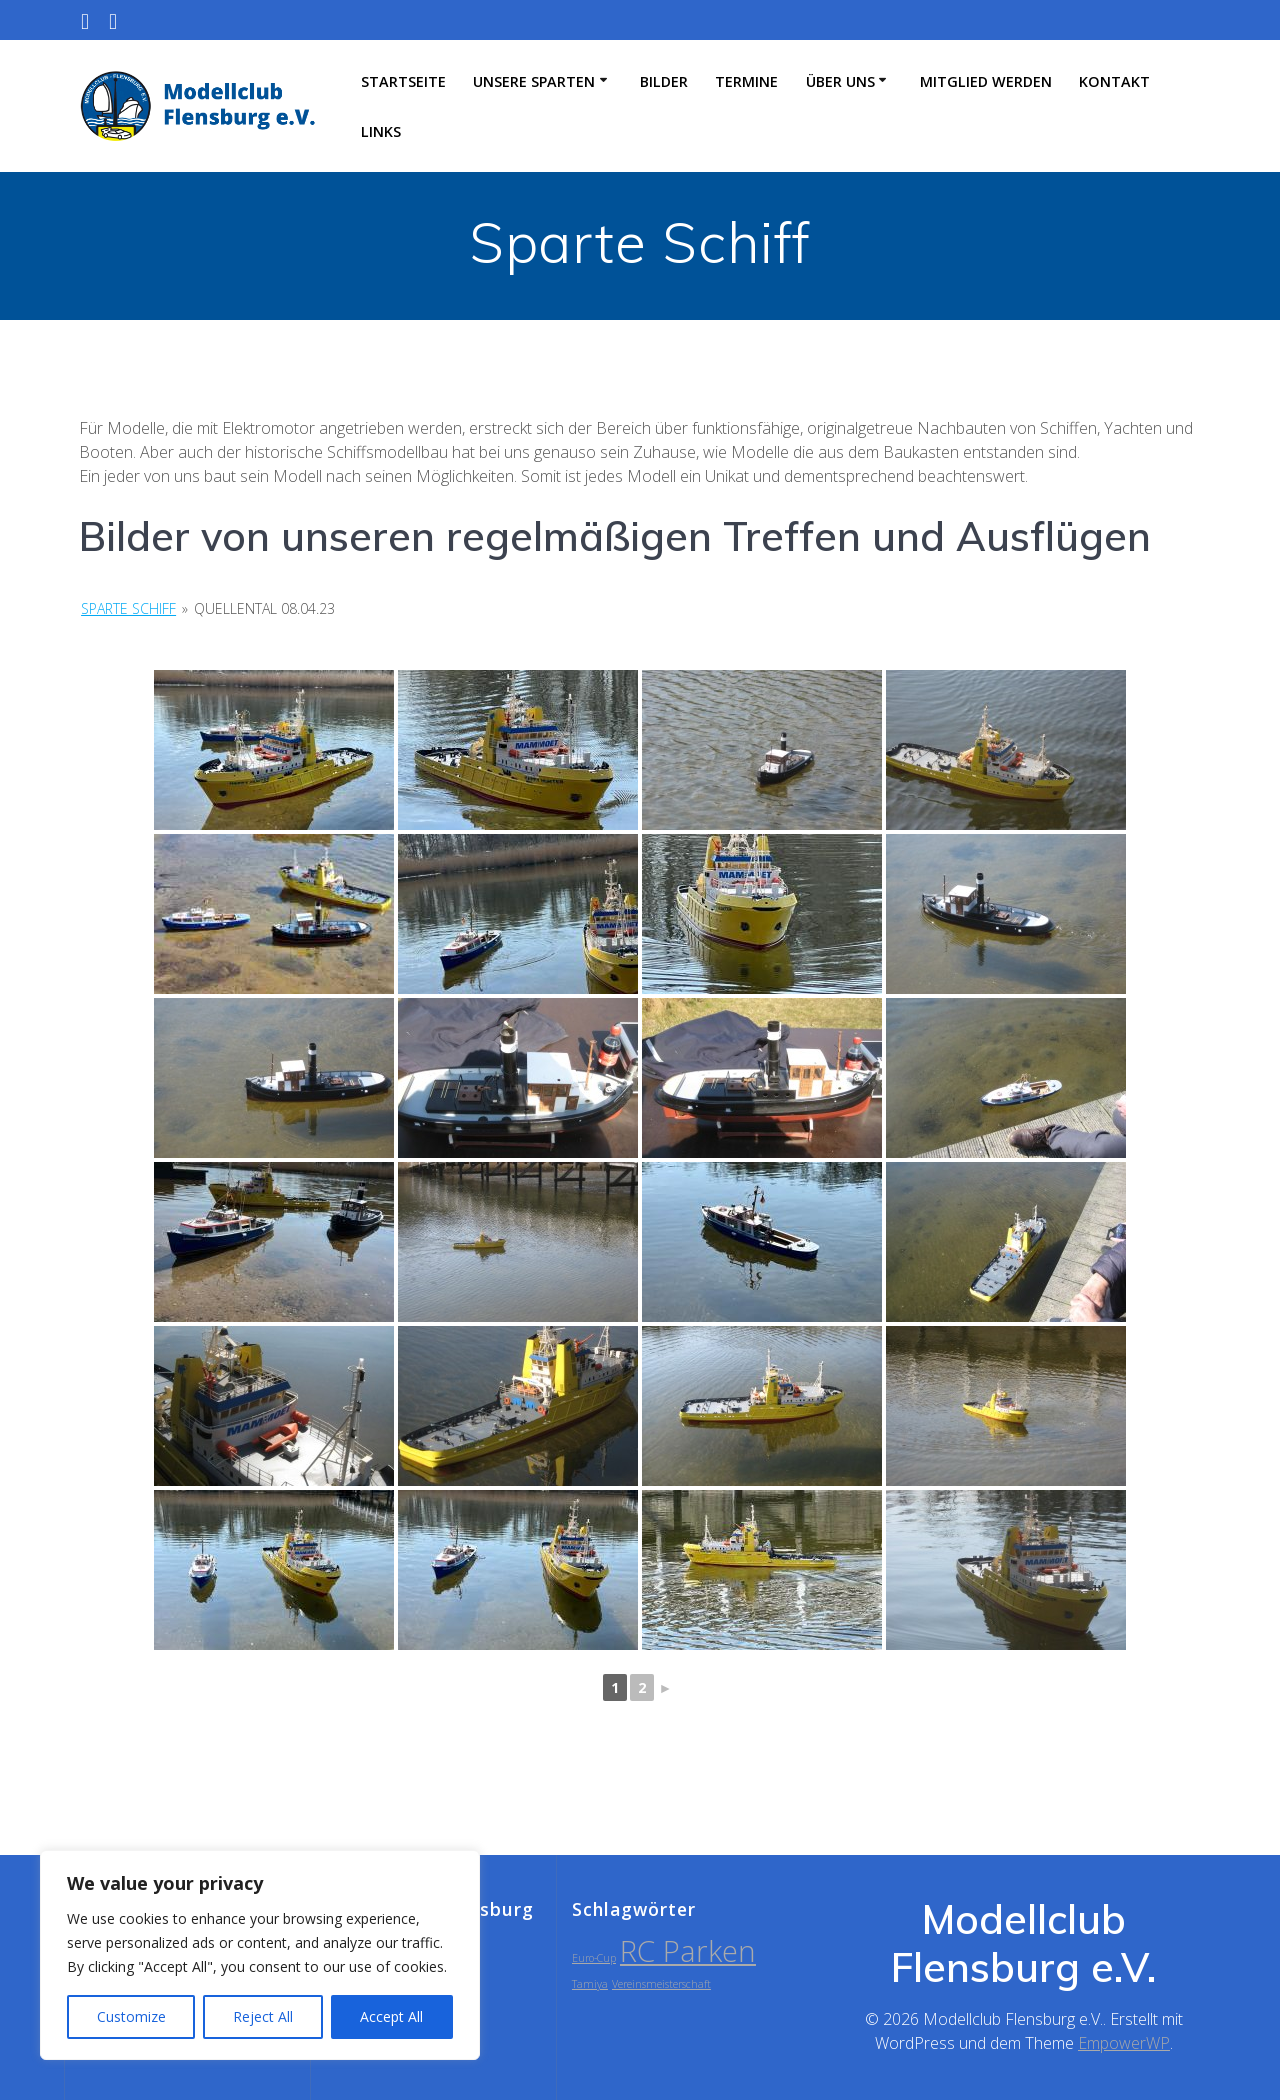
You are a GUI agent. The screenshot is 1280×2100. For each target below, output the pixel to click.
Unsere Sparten (534, 81)
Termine (746, 81)
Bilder (664, 81)
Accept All (391, 2016)
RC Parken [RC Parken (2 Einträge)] (688, 1951)
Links (381, 131)
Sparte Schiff (128, 608)
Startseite (403, 81)
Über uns (840, 81)
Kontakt (1114, 81)
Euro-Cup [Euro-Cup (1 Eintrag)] (594, 1958)
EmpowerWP (1124, 2043)
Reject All (263, 2016)
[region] (260, 1955)
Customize (131, 2016)
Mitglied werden (986, 81)
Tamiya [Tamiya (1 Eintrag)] (590, 1984)
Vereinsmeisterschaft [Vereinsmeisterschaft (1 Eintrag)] (661, 1984)
